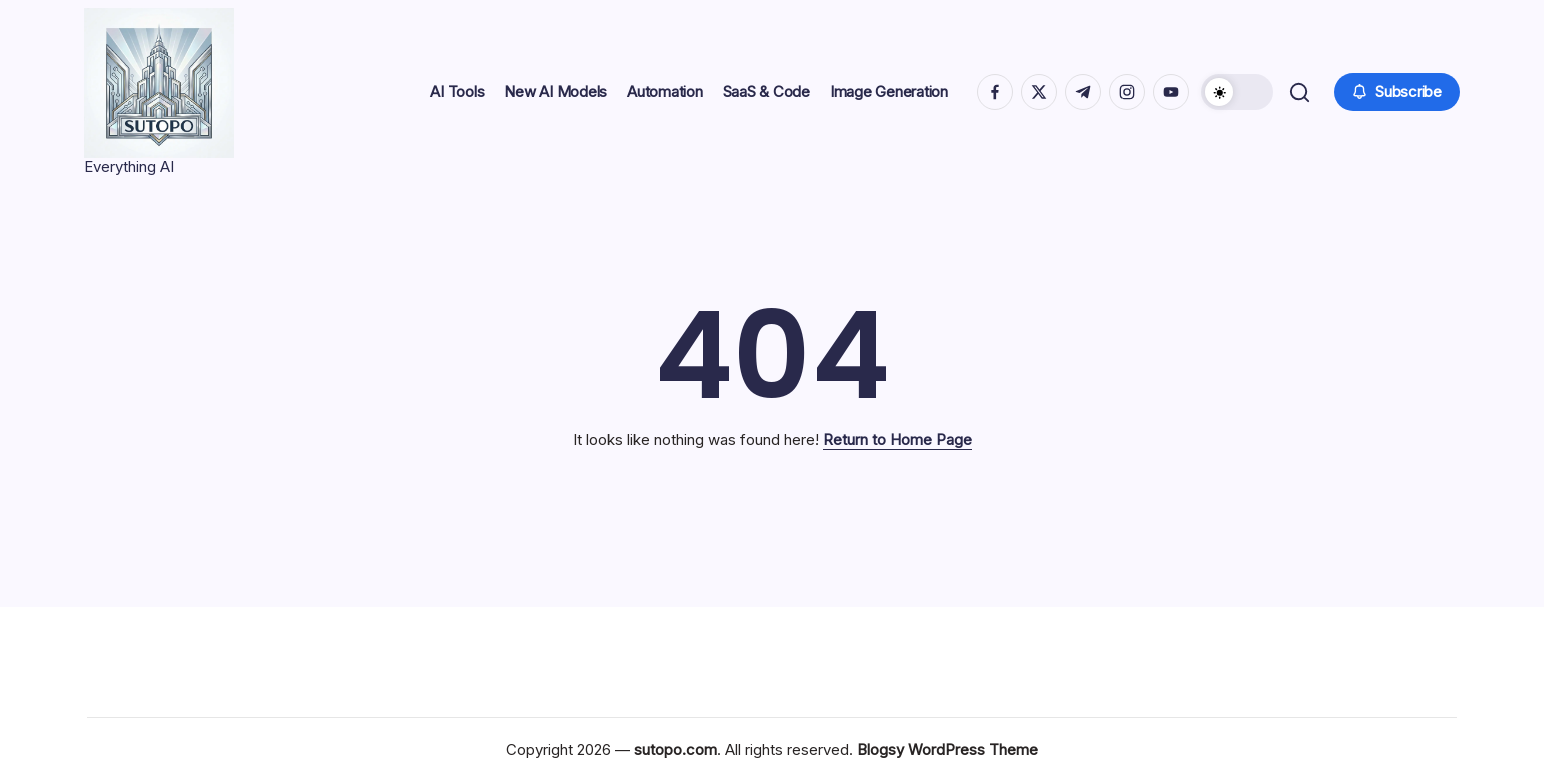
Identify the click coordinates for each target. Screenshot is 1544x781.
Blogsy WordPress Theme (947, 749)
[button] (1235, 92)
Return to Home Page (897, 439)
